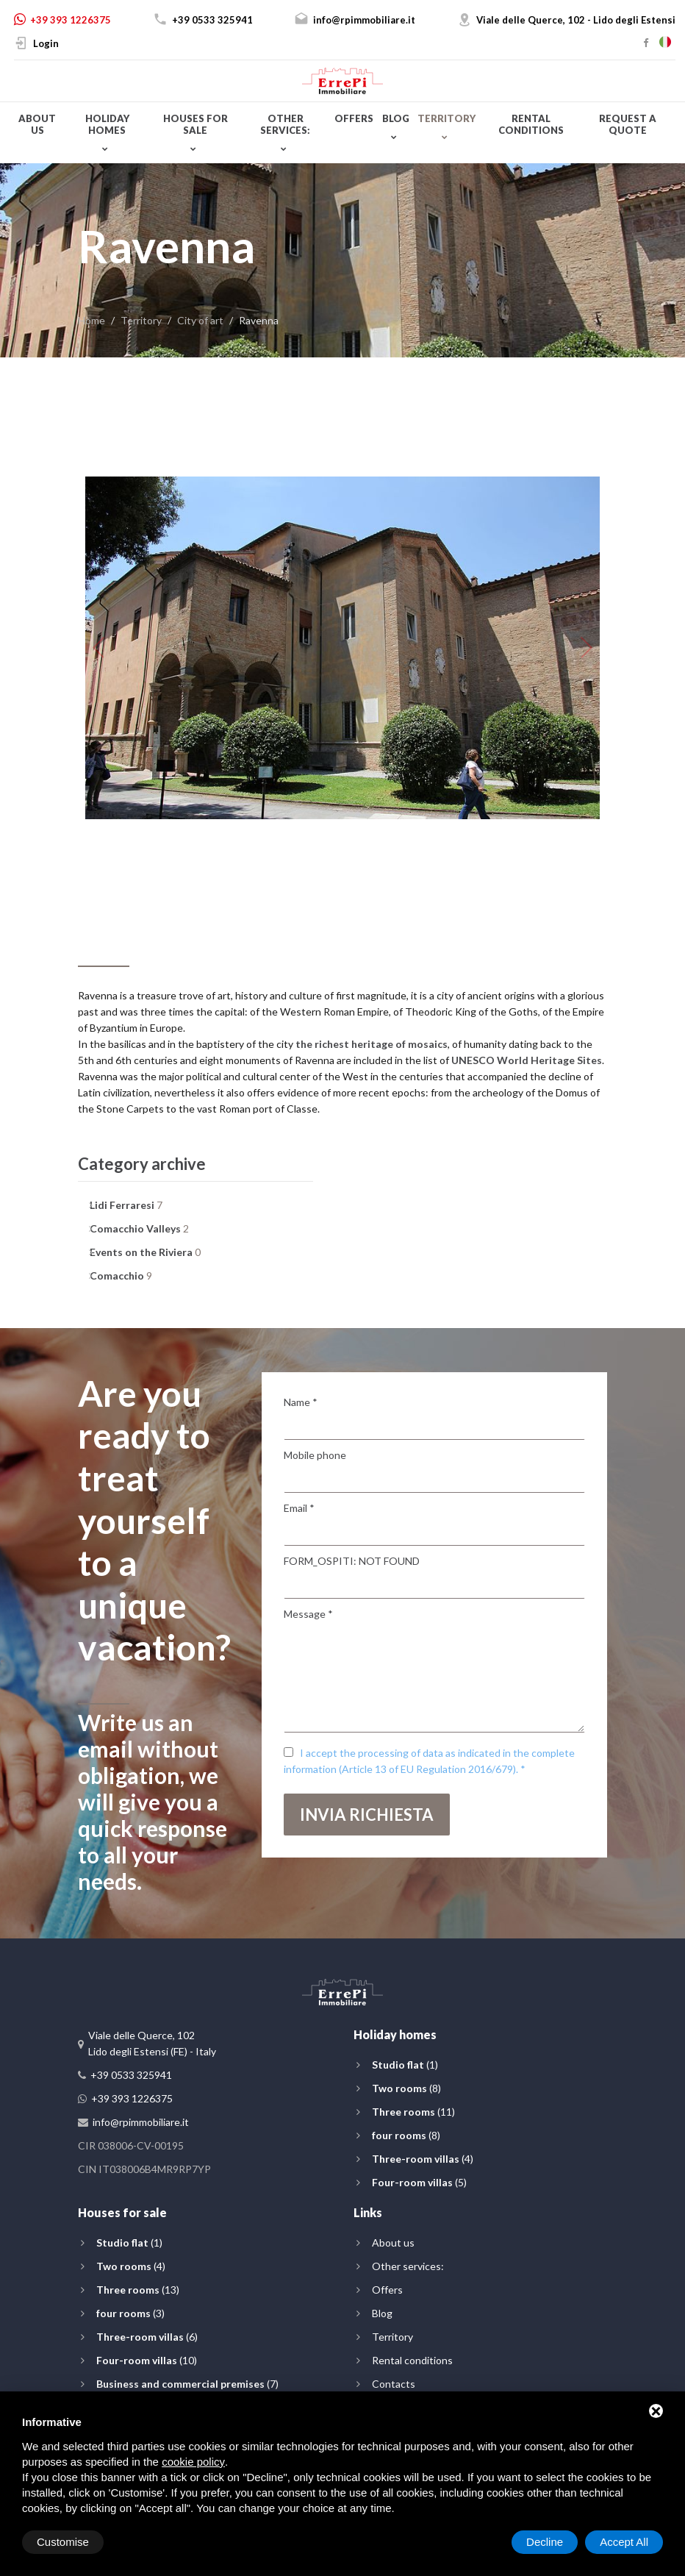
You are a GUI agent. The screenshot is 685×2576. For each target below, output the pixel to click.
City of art (200, 320)
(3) (130, 2313)
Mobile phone (315, 1455)
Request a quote (627, 124)
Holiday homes (107, 124)
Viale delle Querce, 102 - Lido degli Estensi (575, 20)
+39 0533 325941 (212, 20)
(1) (405, 2064)
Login (46, 43)
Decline (544, 2542)
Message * (308, 1614)
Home (91, 320)
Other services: (285, 124)
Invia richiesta (367, 1814)
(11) (413, 2111)
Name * (301, 1402)
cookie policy (193, 2461)
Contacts (393, 2383)
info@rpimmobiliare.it (364, 20)
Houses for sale (195, 124)
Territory (446, 118)
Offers (353, 118)
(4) (422, 2158)
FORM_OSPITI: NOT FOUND (352, 1561)
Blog (395, 118)
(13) (137, 2289)
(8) (406, 2088)
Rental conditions (531, 124)
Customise (63, 2542)
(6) (147, 2336)
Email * (299, 1508)
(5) (419, 2182)
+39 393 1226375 (70, 20)
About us (37, 124)
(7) (187, 2383)
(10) (146, 2360)
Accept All (624, 2542)
